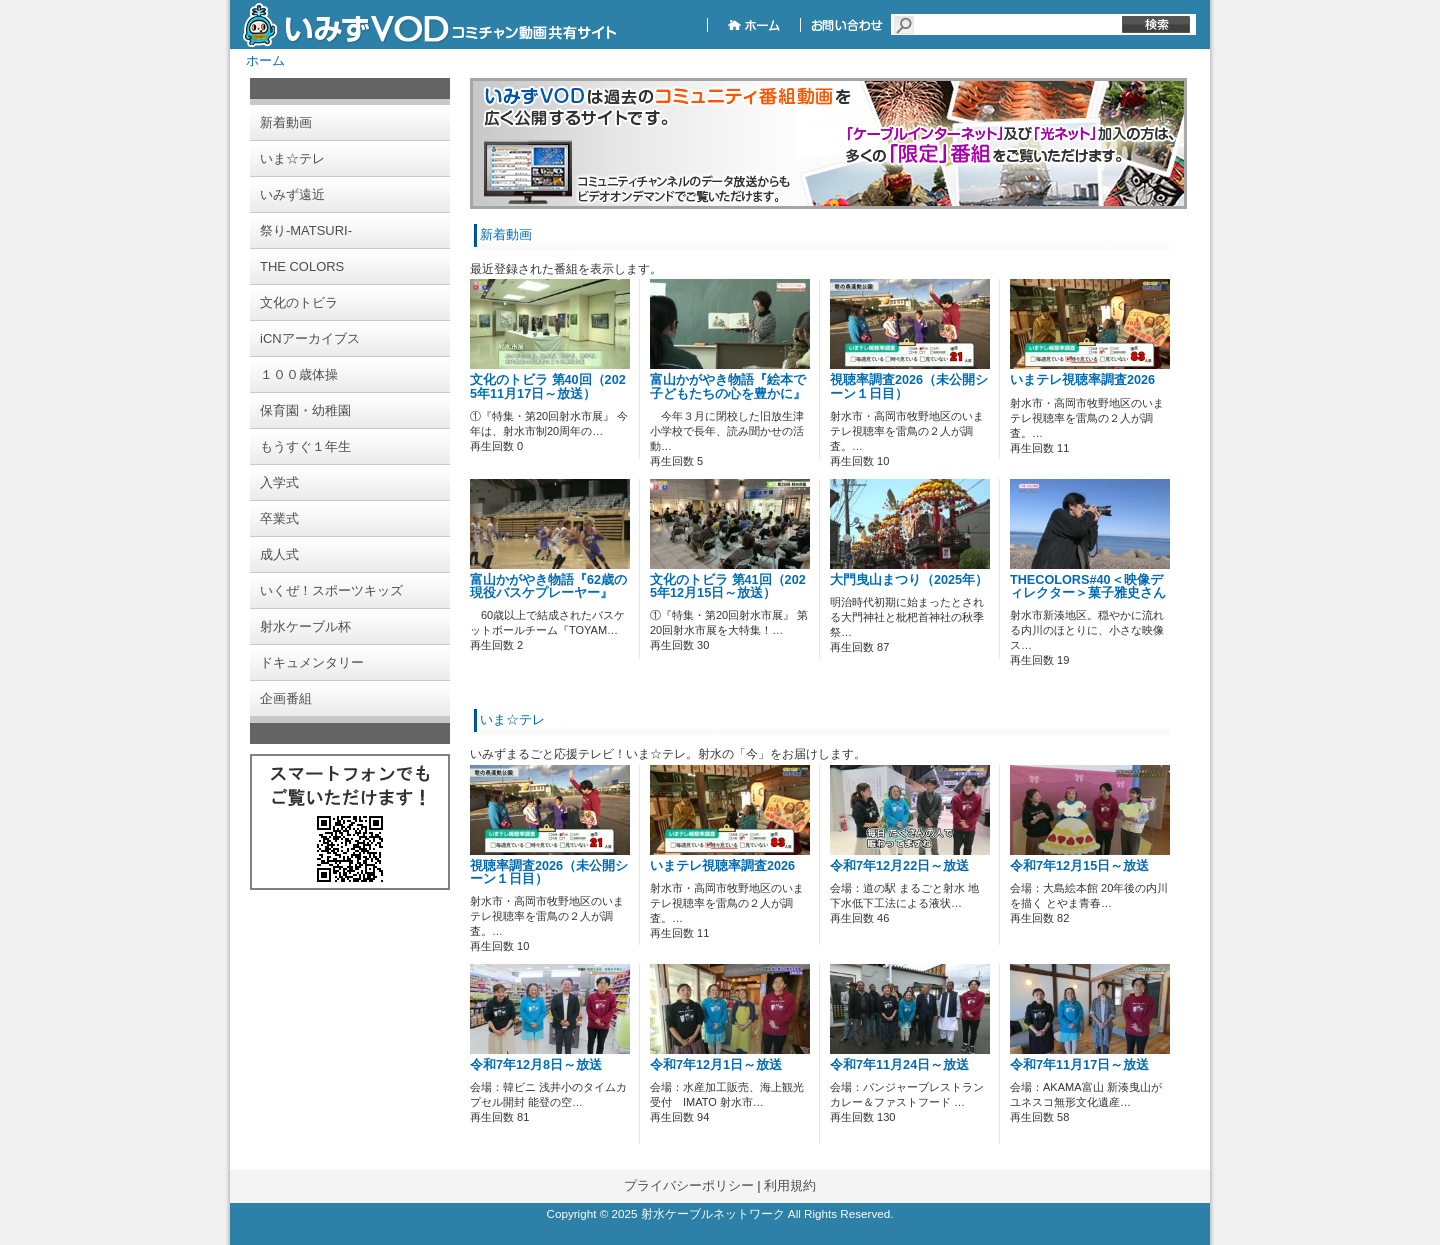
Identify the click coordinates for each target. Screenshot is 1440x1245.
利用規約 (790, 1185)
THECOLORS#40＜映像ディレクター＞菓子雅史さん (1088, 586)
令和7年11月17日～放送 (1079, 1065)
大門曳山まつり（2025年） (909, 580)
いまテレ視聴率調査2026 (1082, 380)
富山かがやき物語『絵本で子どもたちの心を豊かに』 (728, 386)
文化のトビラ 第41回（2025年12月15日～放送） (728, 586)
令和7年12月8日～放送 (536, 1065)
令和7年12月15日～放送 (1079, 866)
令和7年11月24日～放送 (899, 1065)
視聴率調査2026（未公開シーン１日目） (909, 386)
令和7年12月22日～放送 (899, 866)
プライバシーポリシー (689, 1185)
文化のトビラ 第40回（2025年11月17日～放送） (548, 386)
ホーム (265, 60)
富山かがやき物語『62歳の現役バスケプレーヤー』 (548, 586)
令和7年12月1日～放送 (716, 1065)
